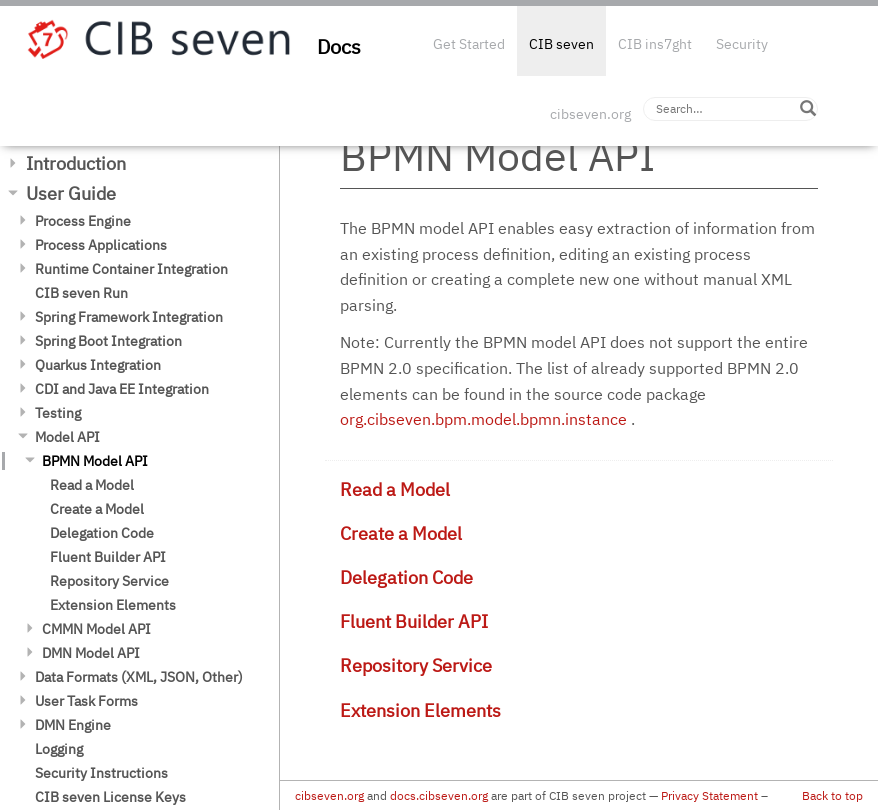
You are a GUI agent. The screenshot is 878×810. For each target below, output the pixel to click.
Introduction (76, 163)
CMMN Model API (96, 629)
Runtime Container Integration (131, 269)
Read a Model (92, 485)
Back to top (832, 795)
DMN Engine (73, 725)
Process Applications (101, 245)
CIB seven (561, 44)
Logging (59, 749)
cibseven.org (590, 114)
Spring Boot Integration (108, 341)
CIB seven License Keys (110, 797)
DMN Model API (91, 653)
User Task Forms (86, 701)
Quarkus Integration (98, 365)
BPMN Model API (95, 461)
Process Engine (83, 221)
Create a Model (97, 509)
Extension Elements (113, 605)
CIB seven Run (81, 293)
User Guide (71, 193)
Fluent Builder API (108, 557)
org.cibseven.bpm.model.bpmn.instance (483, 419)
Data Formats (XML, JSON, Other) (139, 677)
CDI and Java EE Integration (122, 389)
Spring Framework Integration (129, 317)
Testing (58, 413)
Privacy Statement (709, 795)
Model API (67, 437)
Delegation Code (102, 533)
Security (742, 44)
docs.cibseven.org (439, 795)
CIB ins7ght (655, 44)
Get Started (469, 44)
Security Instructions (101, 773)
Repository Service (109, 581)
